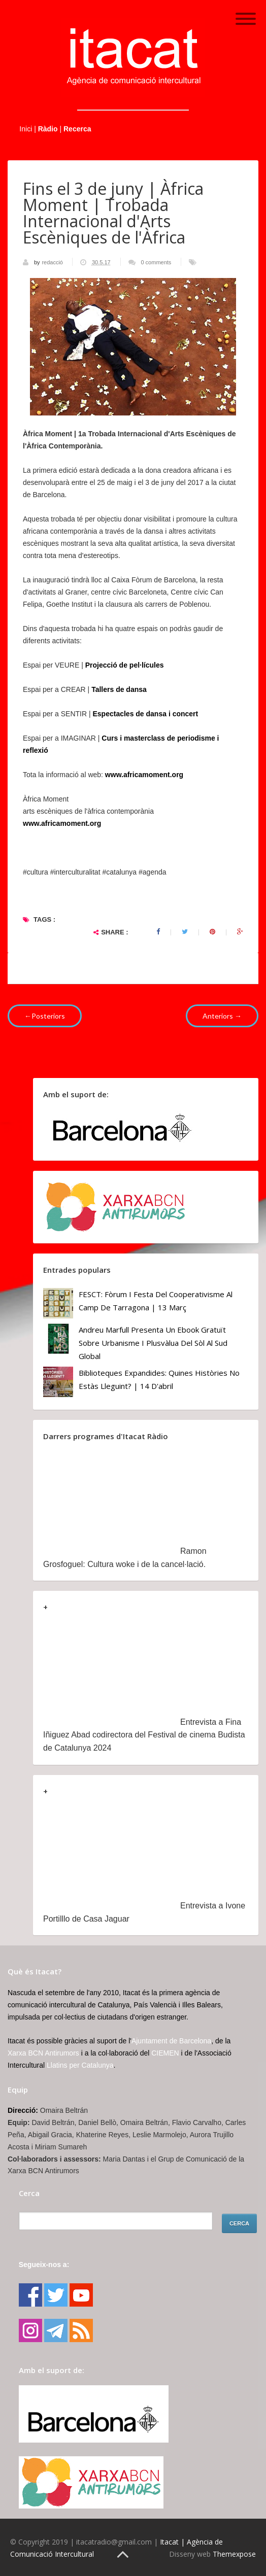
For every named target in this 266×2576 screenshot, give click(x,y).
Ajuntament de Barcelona (171, 2041)
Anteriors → (222, 1016)
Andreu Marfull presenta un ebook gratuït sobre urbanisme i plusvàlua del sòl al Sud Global (153, 1343)
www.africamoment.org (62, 823)
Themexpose (234, 2554)
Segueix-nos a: (44, 2264)
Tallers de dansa (119, 689)
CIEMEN (165, 2053)
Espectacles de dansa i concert (145, 714)
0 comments (156, 262)
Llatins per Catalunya (80, 2065)
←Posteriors (44, 1016)
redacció (53, 262)
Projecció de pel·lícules (124, 665)
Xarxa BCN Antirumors (43, 2053)
